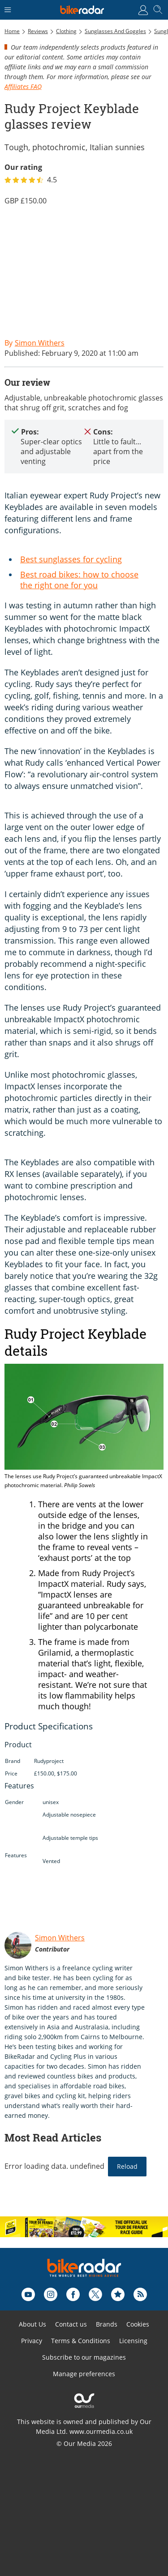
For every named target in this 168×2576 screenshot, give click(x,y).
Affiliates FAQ (23, 86)
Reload (127, 2166)
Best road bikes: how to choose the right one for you (79, 579)
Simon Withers (60, 1938)
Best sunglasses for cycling (71, 559)
